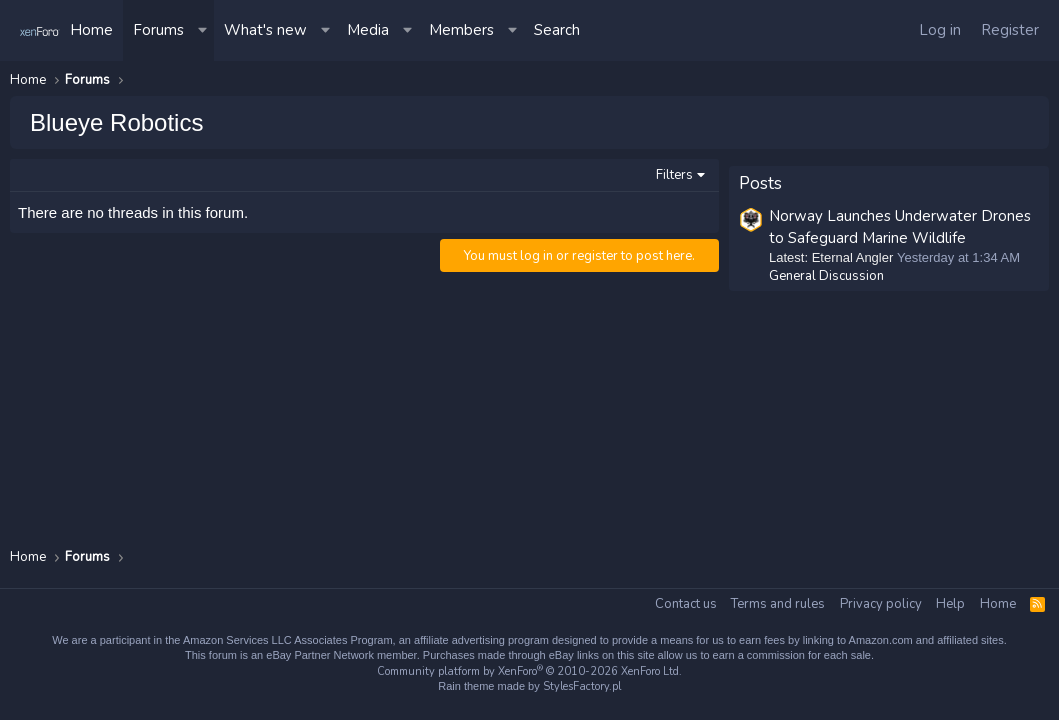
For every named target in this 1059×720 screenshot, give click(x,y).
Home (91, 30)
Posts (760, 176)
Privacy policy (881, 604)
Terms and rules (778, 604)
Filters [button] (674, 175)
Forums (158, 30)
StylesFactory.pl (582, 686)
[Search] (557, 30)
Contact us (686, 604)
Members (461, 30)
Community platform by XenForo (529, 671)
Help (950, 604)
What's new (265, 30)
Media (368, 30)
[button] (204, 30)
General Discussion (826, 269)
